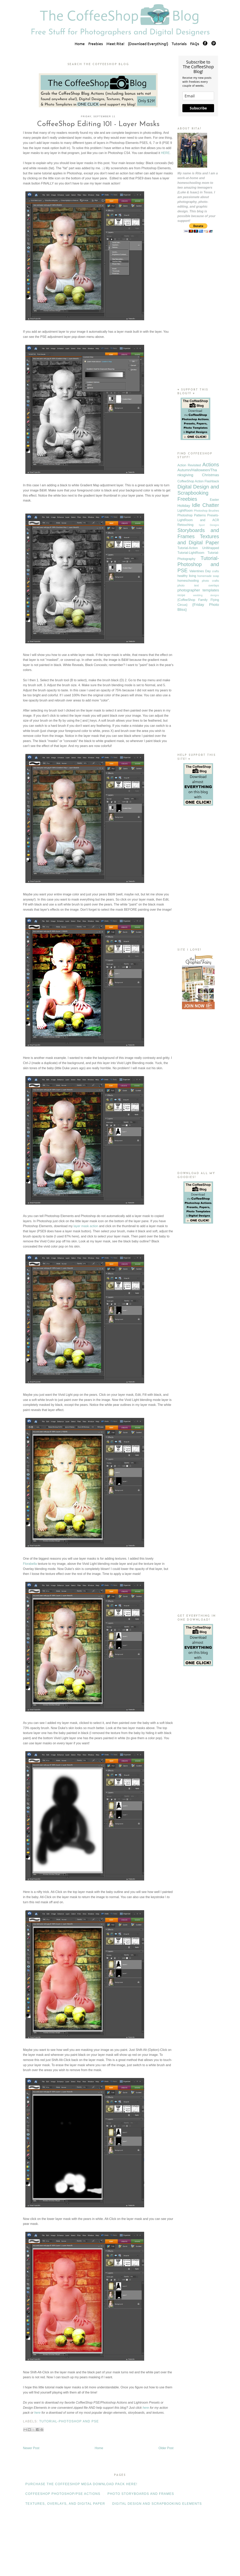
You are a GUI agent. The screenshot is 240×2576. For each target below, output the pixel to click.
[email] (198, 96)
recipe (181, 595)
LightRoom (185, 510)
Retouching (185, 524)
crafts (215, 571)
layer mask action (85, 1226)
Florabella (30, 1563)
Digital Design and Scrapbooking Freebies (198, 493)
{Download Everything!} (148, 43)
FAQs (194, 43)
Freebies (95, 43)
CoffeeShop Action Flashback (198, 481)
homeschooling (188, 580)
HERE (165, 153)
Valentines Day (200, 571)
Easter (214, 499)
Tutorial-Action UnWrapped (198, 548)
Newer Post (31, 2448)
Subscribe (198, 108)
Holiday (183, 506)
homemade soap (208, 576)
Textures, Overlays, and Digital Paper (65, 2503)
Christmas (210, 475)
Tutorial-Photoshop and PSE (69, 2421)
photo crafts (210, 580)
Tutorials (179, 43)
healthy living (186, 576)
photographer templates (198, 590)
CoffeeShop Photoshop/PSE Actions (62, 2493)
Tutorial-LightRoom (190, 552)
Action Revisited (189, 465)
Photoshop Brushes (206, 510)
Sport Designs (209, 525)
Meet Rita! (115, 43)
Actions (210, 464)
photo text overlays (198, 585)
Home (80, 43)
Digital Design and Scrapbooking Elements (157, 2503)
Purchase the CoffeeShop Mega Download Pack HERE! (81, 2484)
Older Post (165, 2448)
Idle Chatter (205, 505)
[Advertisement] (198, 318)
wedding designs (206, 595)
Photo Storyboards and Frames (141, 2493)
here (146, 2407)
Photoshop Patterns (191, 515)
